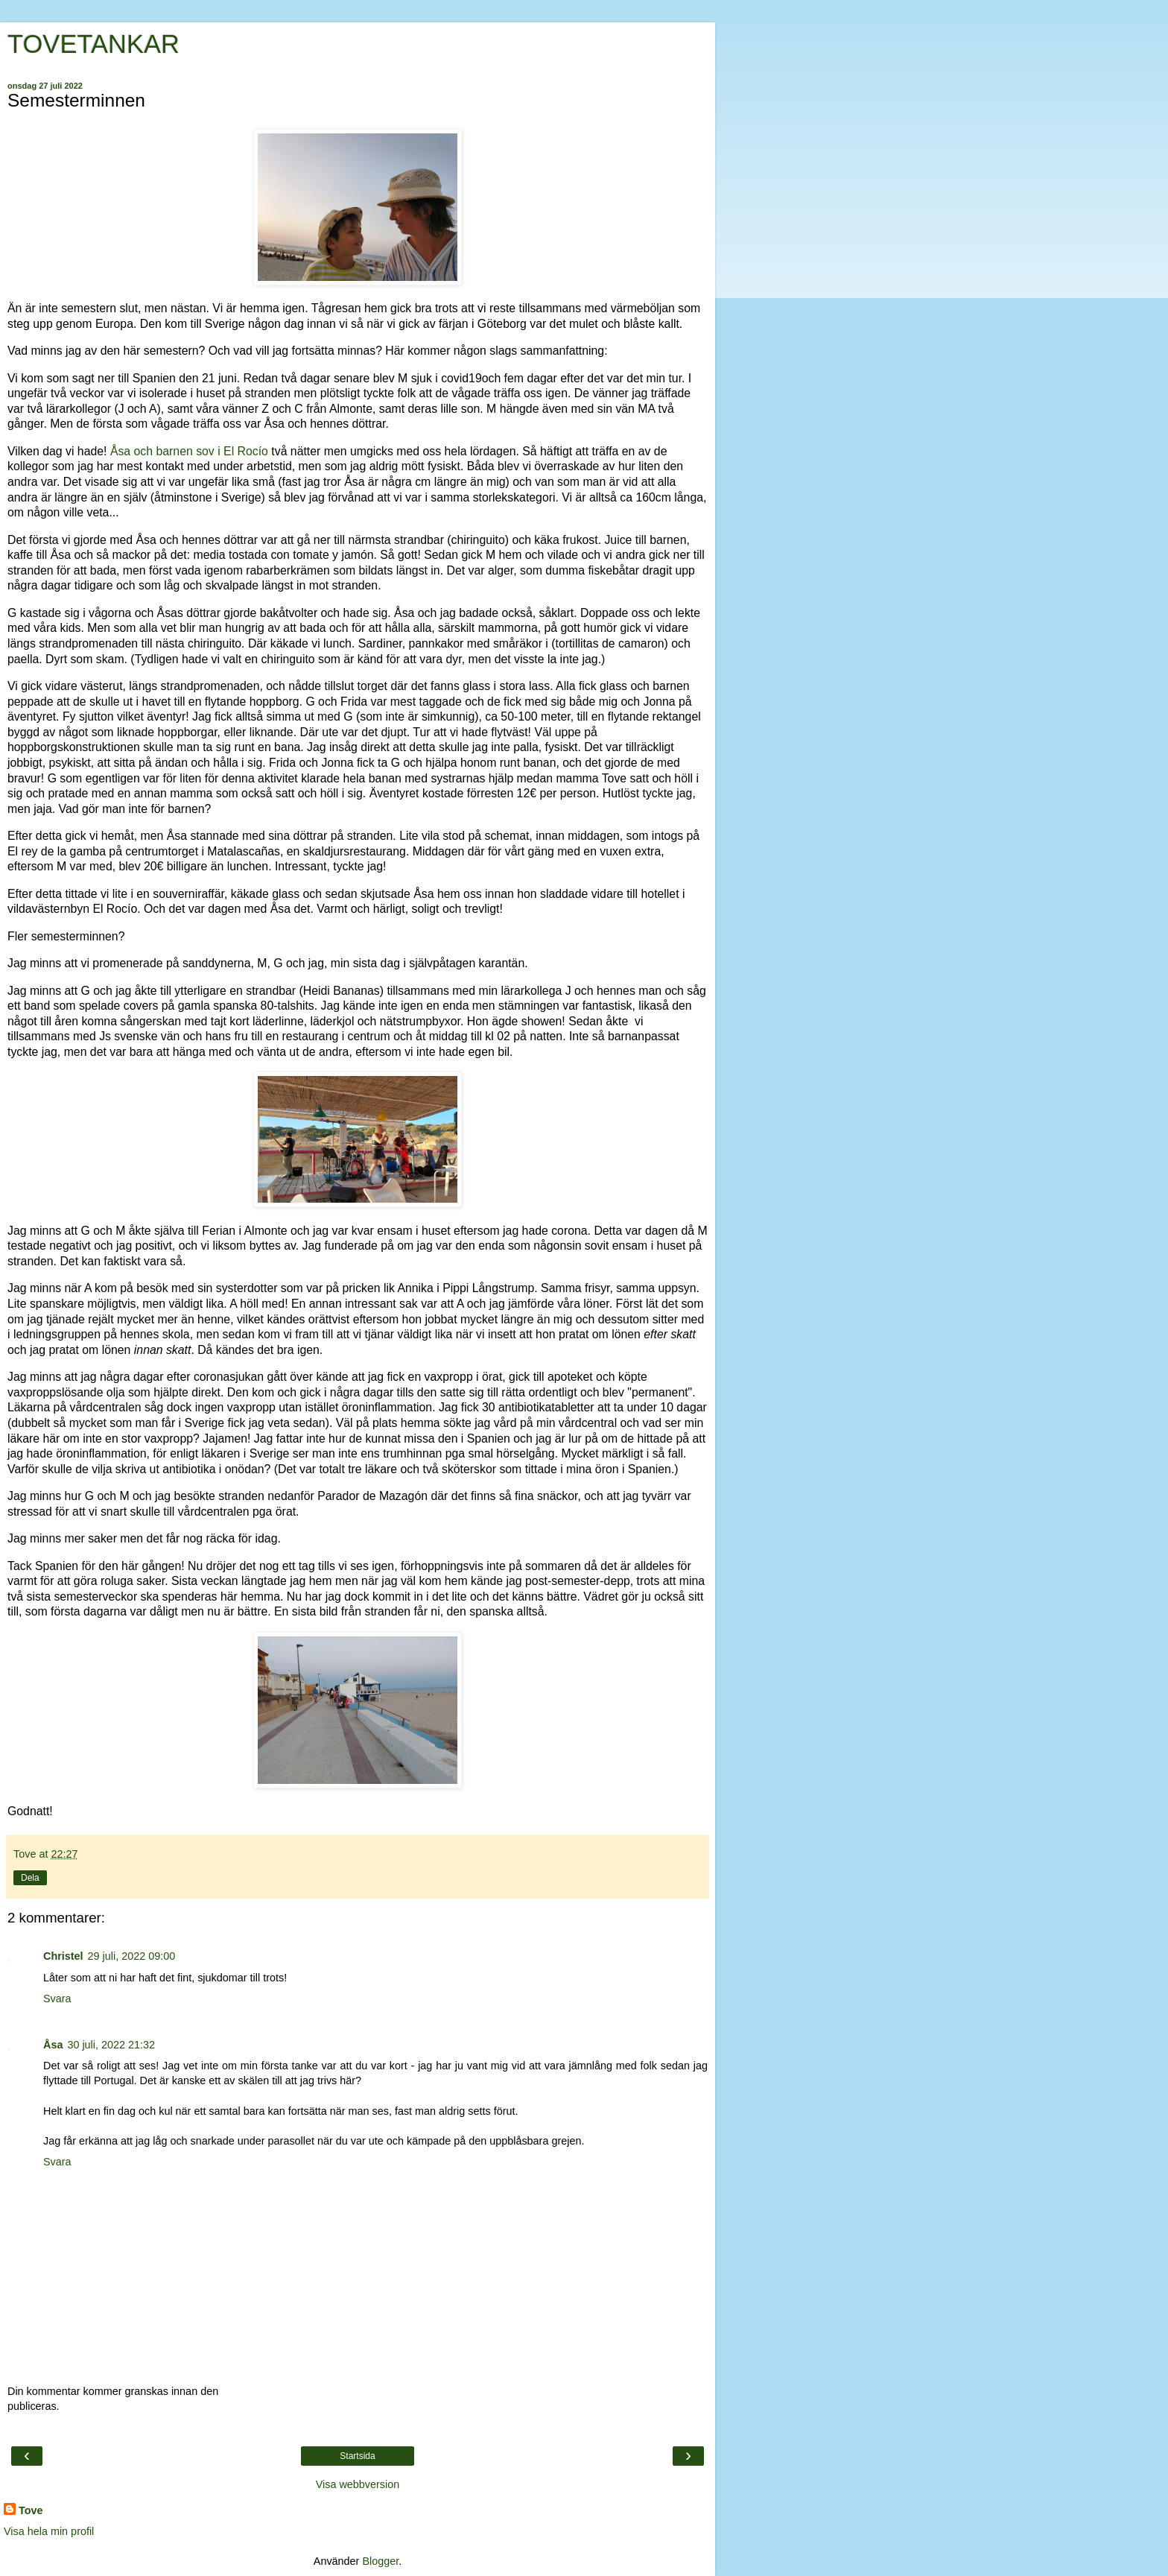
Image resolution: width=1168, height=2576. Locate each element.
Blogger (380, 2561)
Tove (31, 2510)
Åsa (53, 2045)
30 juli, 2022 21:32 (111, 2045)
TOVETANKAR (93, 44)
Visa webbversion (358, 2484)
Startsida (357, 2456)
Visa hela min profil (49, 2531)
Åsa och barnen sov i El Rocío (189, 451)
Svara (57, 1998)
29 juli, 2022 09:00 (132, 1956)
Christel (63, 1956)
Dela (30, 1878)
